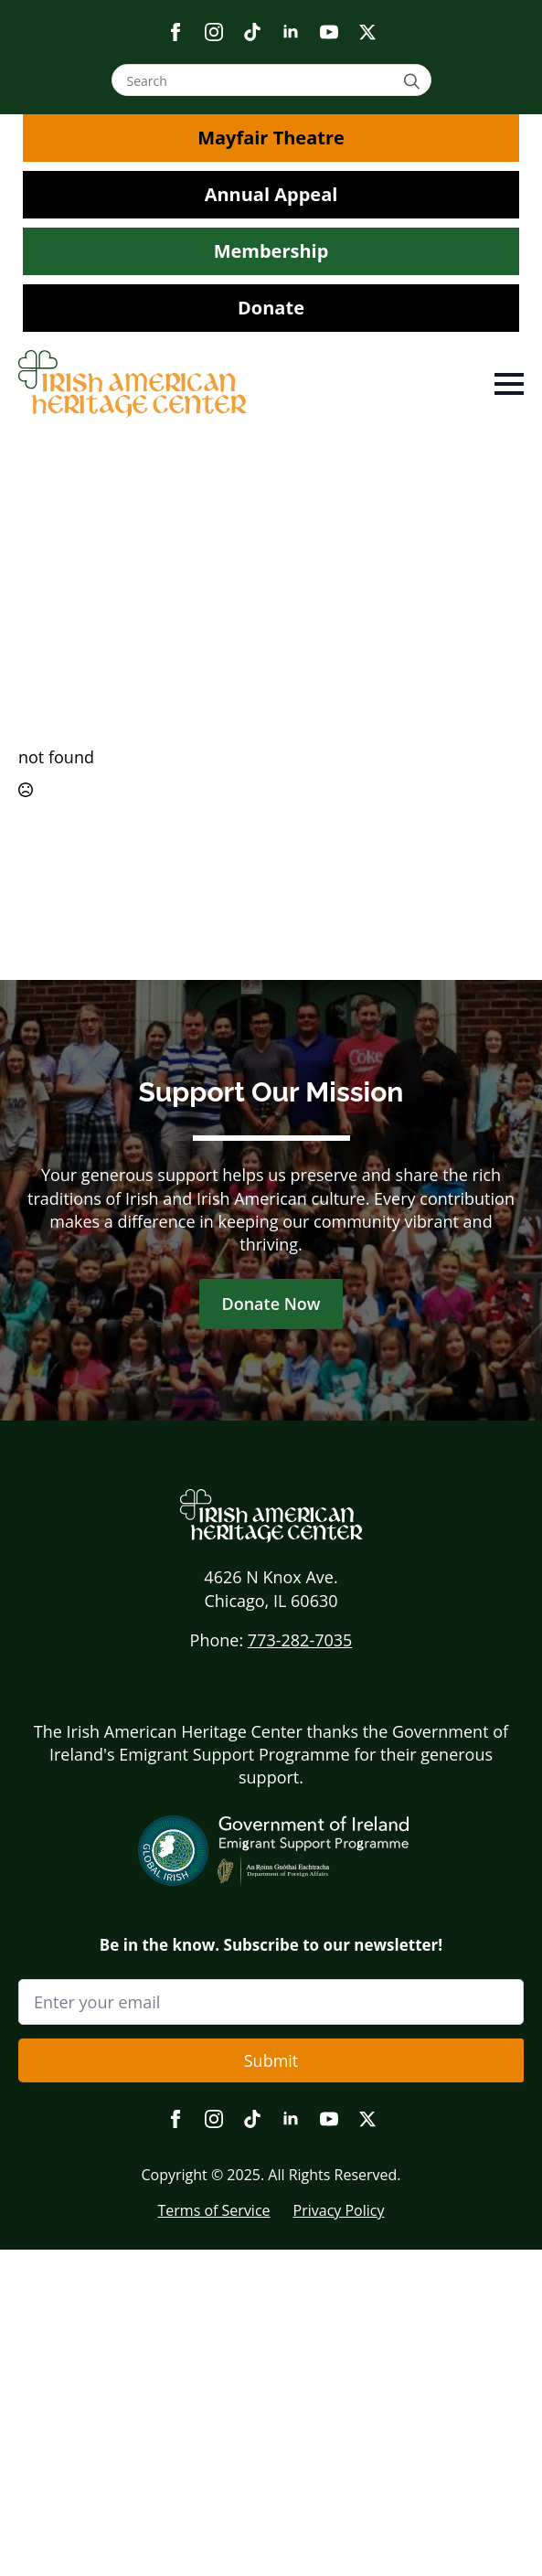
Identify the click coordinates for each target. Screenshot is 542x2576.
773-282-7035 (300, 1640)
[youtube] (329, 32)
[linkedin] (290, 32)
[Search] (414, 81)
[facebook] (175, 32)
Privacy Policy (339, 2210)
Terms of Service (213, 2210)
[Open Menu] (509, 384)
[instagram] (214, 32)
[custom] (252, 32)
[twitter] (367, 32)
